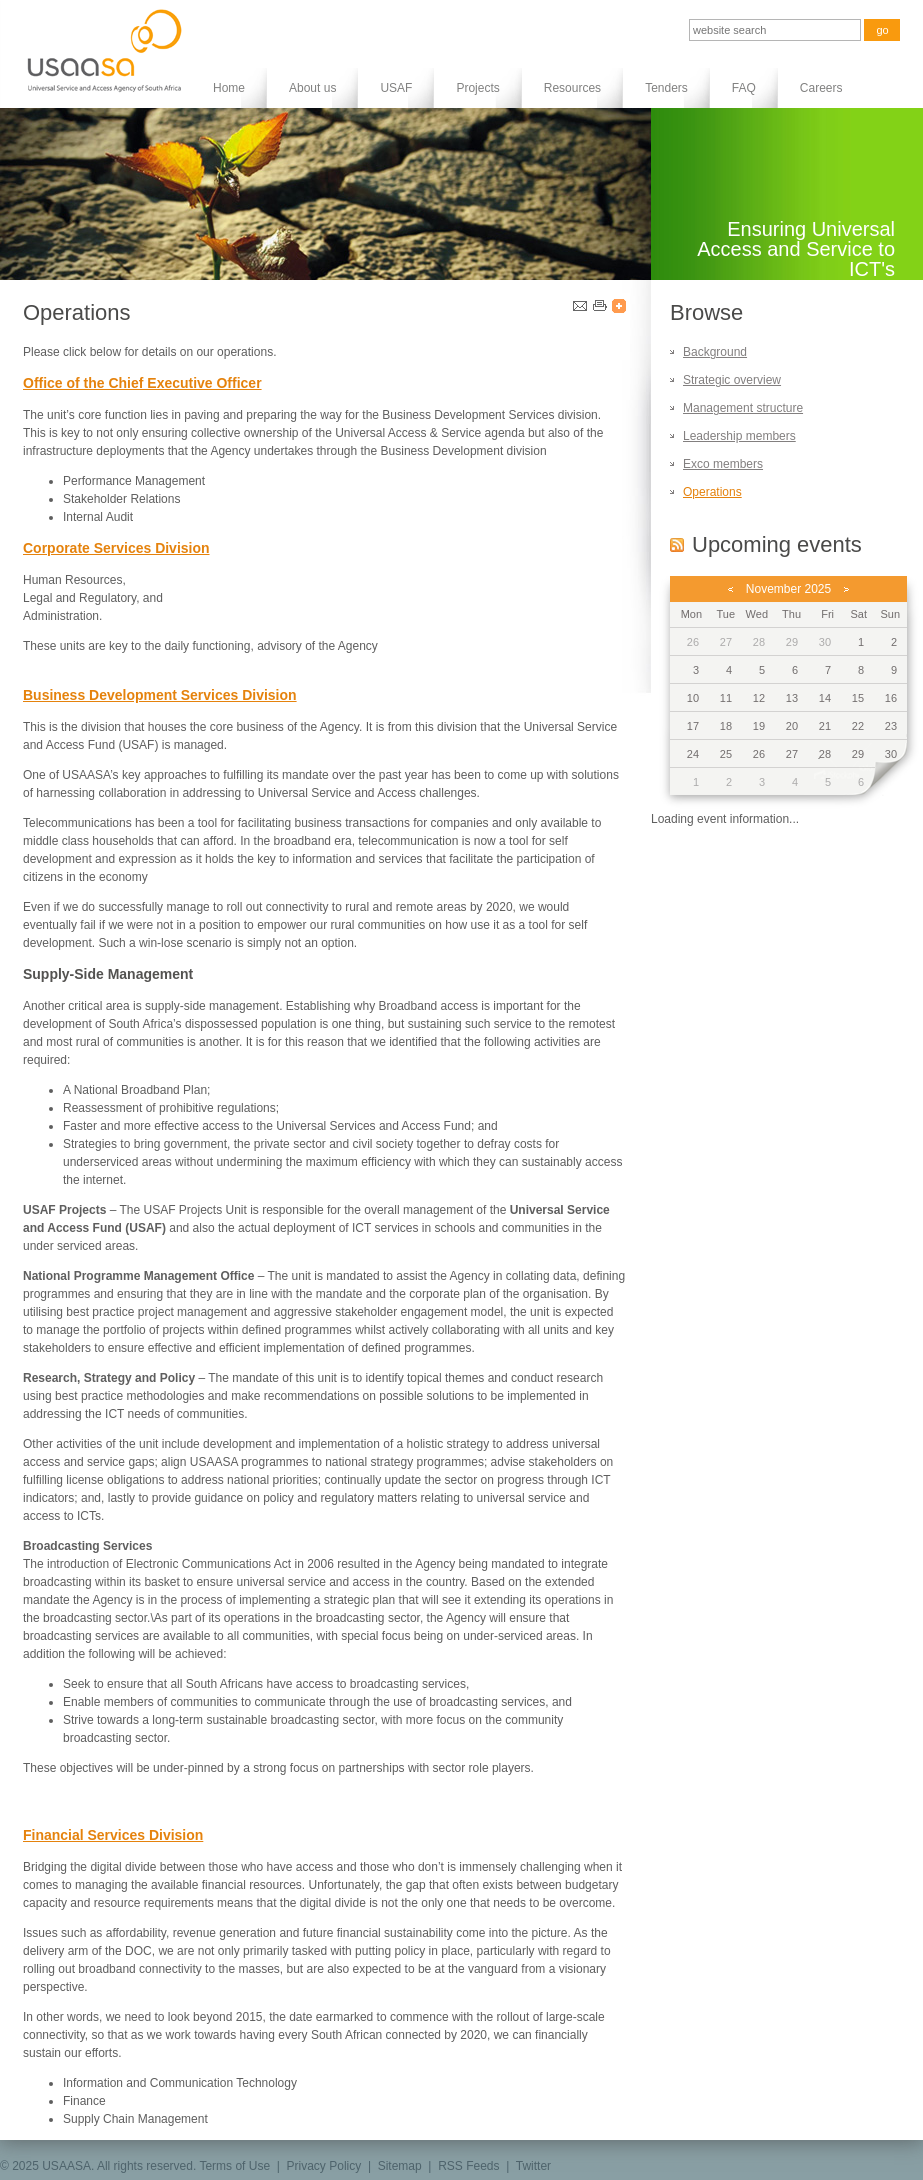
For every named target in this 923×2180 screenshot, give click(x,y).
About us (312, 88)
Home (229, 88)
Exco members (723, 464)
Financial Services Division (113, 1835)
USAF (396, 88)
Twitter (533, 2166)
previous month (730, 589)
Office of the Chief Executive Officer (142, 383)
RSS (677, 544)
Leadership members (739, 436)
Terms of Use (234, 2166)
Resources (572, 88)
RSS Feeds (468, 2166)
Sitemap (400, 2166)
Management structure (743, 408)
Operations (712, 492)
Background (715, 352)
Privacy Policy (324, 2166)
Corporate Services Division (116, 548)
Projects (477, 88)
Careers (821, 88)
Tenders (666, 88)
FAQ (744, 88)
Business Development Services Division (160, 695)
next (884, 782)
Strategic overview (732, 380)
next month (846, 589)
